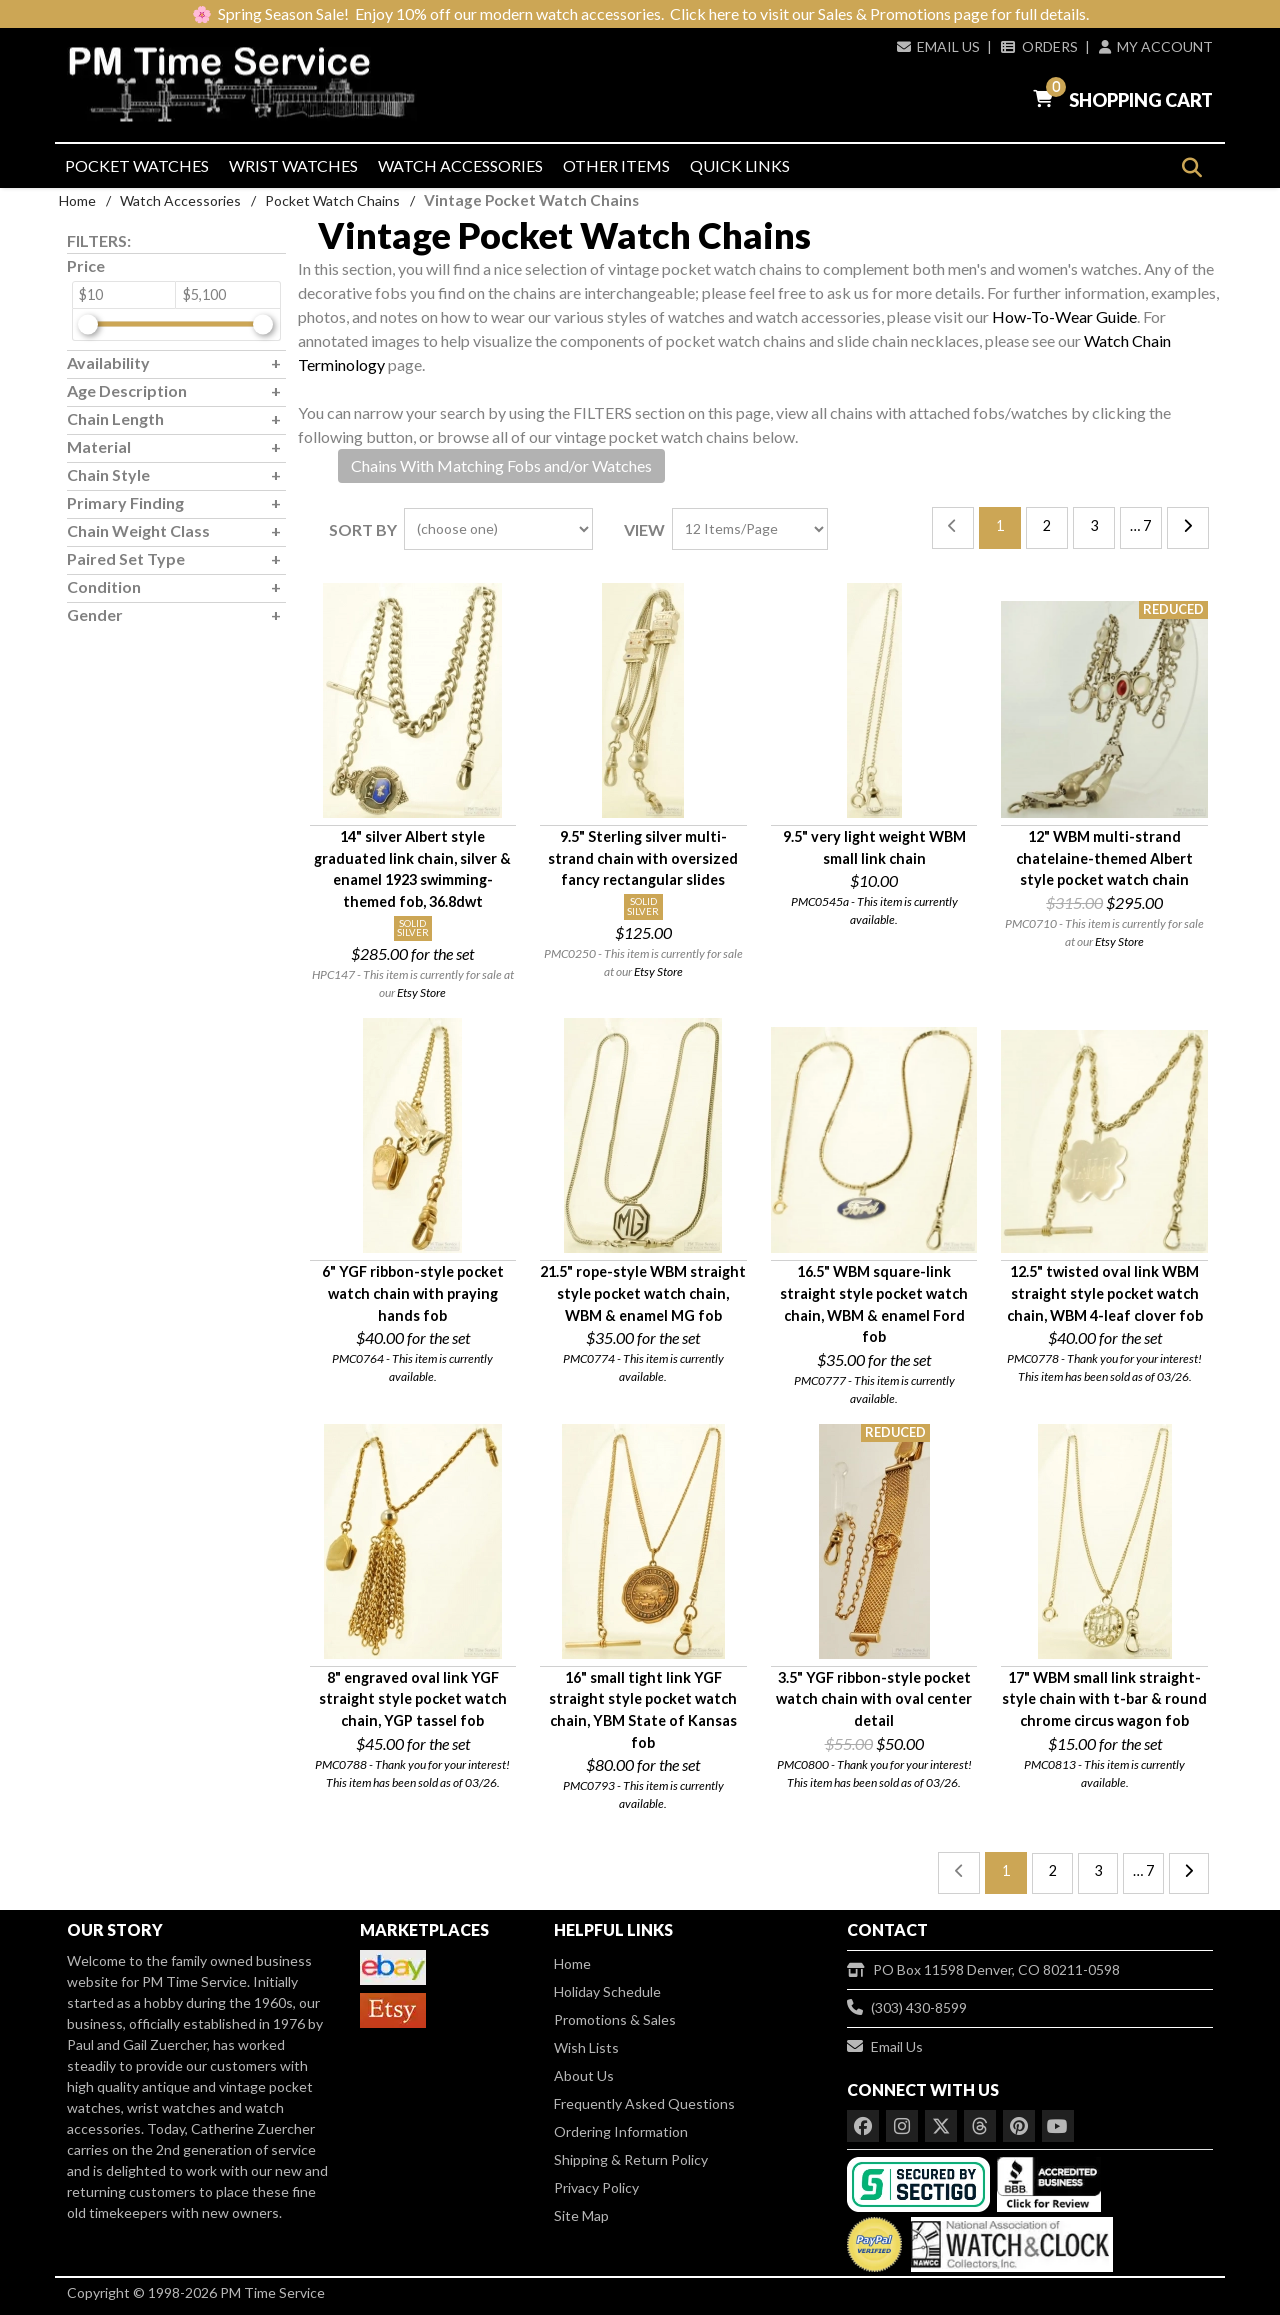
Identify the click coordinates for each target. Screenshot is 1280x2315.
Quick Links (740, 165)
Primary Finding (125, 502)
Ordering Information (621, 2131)
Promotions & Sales (615, 2019)
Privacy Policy (596, 2187)
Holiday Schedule (607, 1991)
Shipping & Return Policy (631, 2159)
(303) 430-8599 (907, 2007)
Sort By (363, 529)
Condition (104, 586)
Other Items (616, 165)
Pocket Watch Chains (332, 200)
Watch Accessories (460, 165)
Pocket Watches (137, 165)
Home (77, 200)
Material (99, 446)
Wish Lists (586, 2047)
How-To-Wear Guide (1064, 316)
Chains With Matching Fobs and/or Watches (501, 465)
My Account (1156, 46)
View (644, 529)
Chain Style (108, 474)
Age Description (127, 390)
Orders (1039, 46)
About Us (584, 2075)
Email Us (938, 46)
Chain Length (115, 418)
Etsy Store (421, 992)
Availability (108, 362)
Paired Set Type (126, 558)
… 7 (1140, 525)
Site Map (581, 2215)
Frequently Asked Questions (644, 2103)
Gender (95, 614)
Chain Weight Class (138, 530)
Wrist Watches (293, 165)
